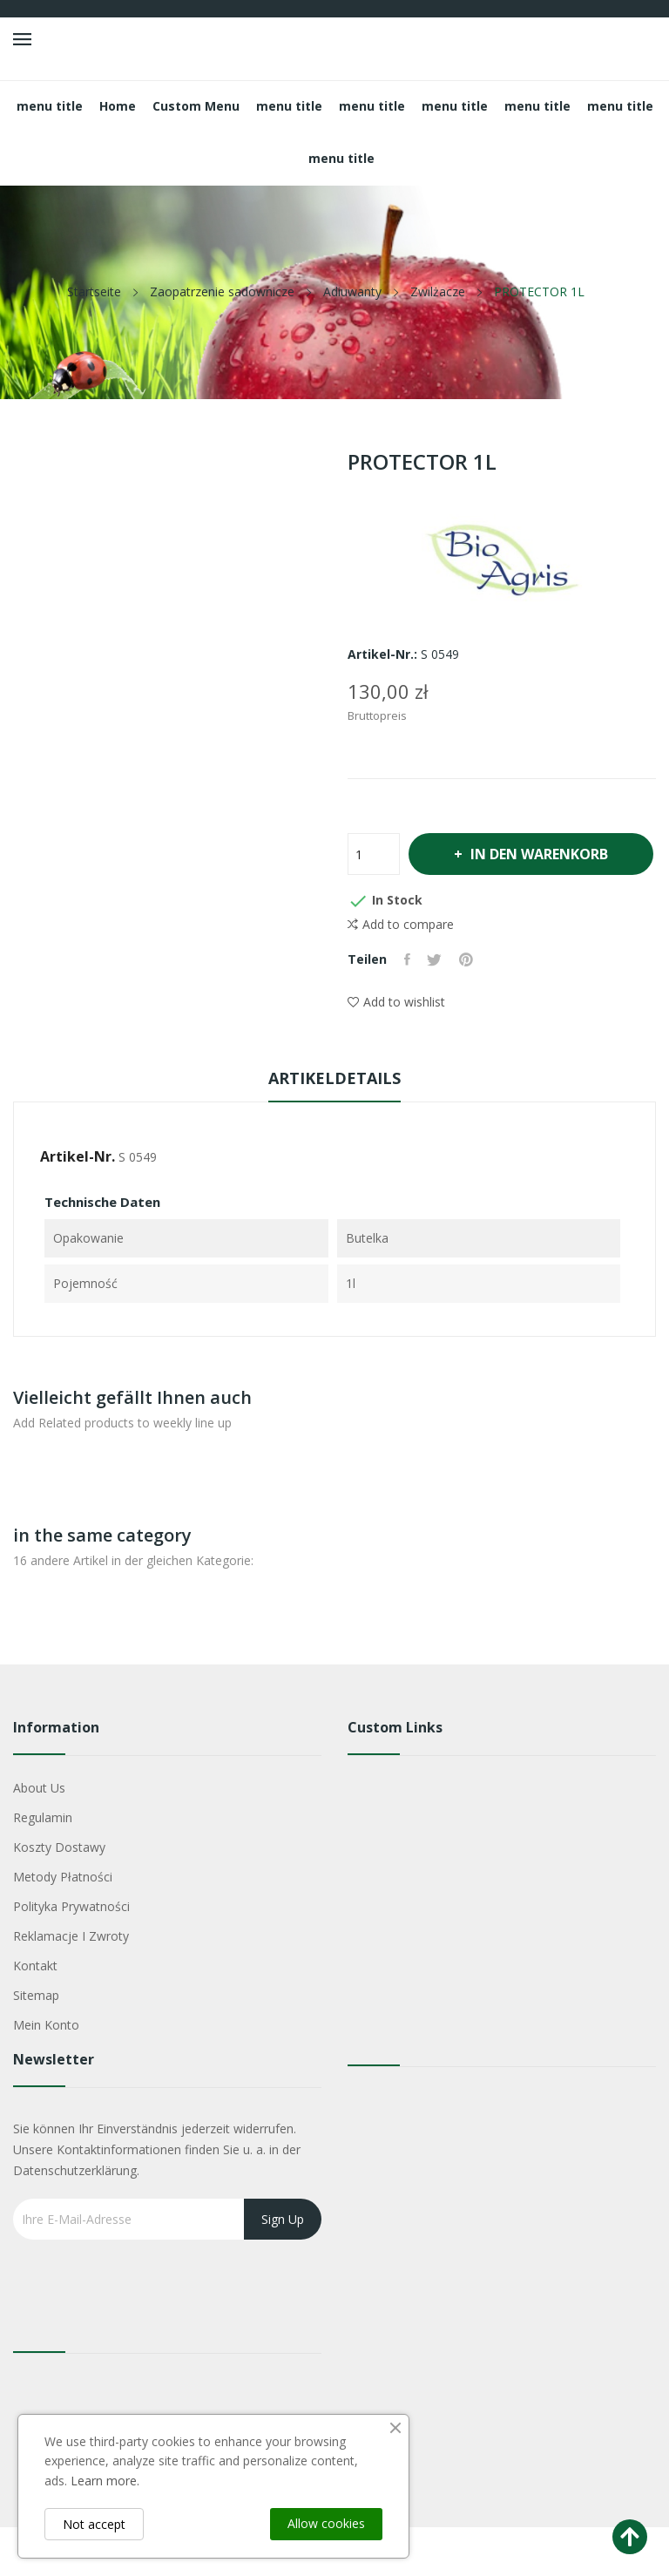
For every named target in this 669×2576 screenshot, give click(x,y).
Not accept (94, 2524)
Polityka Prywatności (71, 1955)
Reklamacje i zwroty (71, 1984)
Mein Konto (46, 2073)
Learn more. (105, 2480)
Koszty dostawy (59, 1896)
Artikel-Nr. (77, 1205)
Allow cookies (326, 2523)
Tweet (435, 1008)
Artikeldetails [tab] (334, 1126)
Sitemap (36, 2044)
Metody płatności (62, 1925)
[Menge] (374, 854)
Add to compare (401, 973)
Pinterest (467, 1008)
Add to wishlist (396, 1050)
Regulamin (42, 1866)
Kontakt (35, 2014)
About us (39, 1836)
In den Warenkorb (479, 902)
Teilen (407, 1008)
